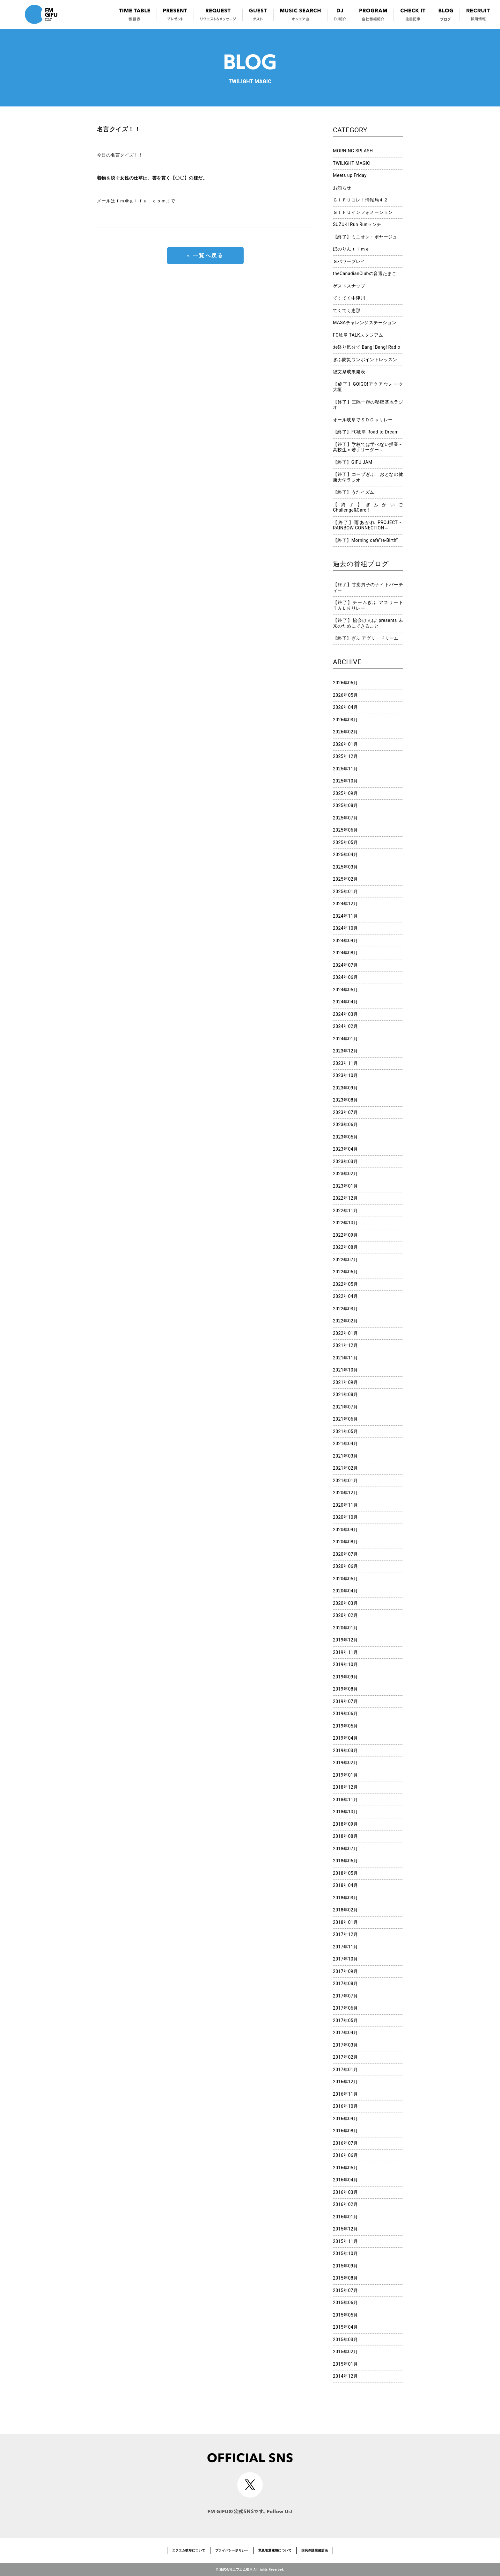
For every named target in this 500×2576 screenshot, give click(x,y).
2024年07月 (345, 965)
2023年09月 (345, 1087)
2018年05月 (345, 1873)
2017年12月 (345, 1934)
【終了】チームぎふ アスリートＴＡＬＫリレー (368, 605)
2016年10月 (345, 2106)
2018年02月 (345, 1909)
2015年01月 (345, 2364)
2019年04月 (345, 1738)
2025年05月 (345, 842)
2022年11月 (345, 1210)
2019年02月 (345, 1762)
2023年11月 (345, 1063)
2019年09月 (345, 1676)
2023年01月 (345, 1186)
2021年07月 (345, 1406)
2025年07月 (345, 817)
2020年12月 (345, 1492)
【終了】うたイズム (353, 492)
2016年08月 (345, 2130)
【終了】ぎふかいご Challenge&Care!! (368, 507)
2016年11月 (345, 2094)
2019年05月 (345, 1725)
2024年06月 (345, 977)
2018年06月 (345, 1860)
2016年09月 (345, 2118)
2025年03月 (345, 867)
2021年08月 (345, 1394)
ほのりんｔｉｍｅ (351, 248)
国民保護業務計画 (314, 2550)
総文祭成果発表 (349, 371)
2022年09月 (345, 1235)
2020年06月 (345, 1566)
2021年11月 (345, 1357)
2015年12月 (345, 2228)
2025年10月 (345, 780)
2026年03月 (345, 719)
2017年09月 (345, 1971)
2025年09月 (345, 793)
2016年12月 (345, 2081)
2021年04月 (345, 1443)
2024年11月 (345, 916)
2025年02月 (345, 879)
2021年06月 (345, 1419)
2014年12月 (345, 2376)
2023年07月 (345, 1112)
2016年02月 (345, 2204)
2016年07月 (345, 2143)
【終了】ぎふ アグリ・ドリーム (366, 638)
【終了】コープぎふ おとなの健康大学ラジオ (368, 477)
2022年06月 (345, 1271)
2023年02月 (345, 1173)
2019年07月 (345, 1701)
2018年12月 (345, 1787)
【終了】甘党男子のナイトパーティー (368, 587)
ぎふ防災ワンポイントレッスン (365, 359)
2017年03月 (345, 2045)
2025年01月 (345, 891)
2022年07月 (345, 1259)
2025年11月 (345, 768)
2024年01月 (345, 1038)
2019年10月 (345, 1664)
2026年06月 (345, 682)
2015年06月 (345, 2302)
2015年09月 (345, 2265)
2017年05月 (345, 2020)
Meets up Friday (349, 175)
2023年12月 (345, 1050)
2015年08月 (345, 2278)
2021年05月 (345, 1431)
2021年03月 (345, 1456)
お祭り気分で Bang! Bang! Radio (366, 347)
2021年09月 (345, 1382)
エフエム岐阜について (188, 2550)
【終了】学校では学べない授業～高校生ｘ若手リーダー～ (368, 447)
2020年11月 (345, 1505)
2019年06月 (345, 1713)
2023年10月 (345, 1075)
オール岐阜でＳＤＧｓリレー (363, 419)
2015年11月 (345, 2241)
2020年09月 (345, 1529)
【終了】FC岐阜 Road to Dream (366, 431)
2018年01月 (345, 1922)
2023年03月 (345, 1161)
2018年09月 (345, 1824)
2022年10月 (345, 1222)
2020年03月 (345, 1603)
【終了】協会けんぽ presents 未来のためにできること (368, 623)
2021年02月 (345, 1468)
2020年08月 (345, 1541)
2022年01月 (345, 1333)
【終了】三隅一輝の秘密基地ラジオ (368, 404)
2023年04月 (345, 1149)
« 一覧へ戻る (205, 255)
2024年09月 (345, 940)
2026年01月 (345, 744)
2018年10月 (345, 1811)
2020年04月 (345, 1590)
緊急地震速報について (274, 2550)
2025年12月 (345, 756)
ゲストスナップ (349, 285)
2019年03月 (345, 1750)
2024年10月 (345, 928)
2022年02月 (345, 1320)
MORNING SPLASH (353, 150)
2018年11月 (345, 1799)
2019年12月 (345, 1639)
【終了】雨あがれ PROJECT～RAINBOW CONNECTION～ (368, 525)
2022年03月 (345, 1308)
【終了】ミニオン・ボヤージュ (365, 236)
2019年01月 (345, 1775)
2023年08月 (345, 1099)
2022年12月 (345, 1198)
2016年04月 (345, 2179)
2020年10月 (345, 1517)
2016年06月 (345, 2155)
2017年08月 (345, 1983)
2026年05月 (345, 695)
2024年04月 (345, 1001)
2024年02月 (345, 1026)
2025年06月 (345, 830)
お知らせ (342, 187)
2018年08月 (345, 1836)
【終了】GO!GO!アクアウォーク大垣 (368, 387)
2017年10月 (345, 1958)
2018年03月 (345, 1897)
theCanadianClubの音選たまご (364, 273)
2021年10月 (345, 1369)
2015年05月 (345, 2315)
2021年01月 (345, 1480)
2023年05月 (345, 1136)
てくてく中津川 (349, 298)
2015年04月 (345, 2327)
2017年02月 (345, 2057)
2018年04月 (345, 1885)
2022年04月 (345, 1296)
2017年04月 (345, 2032)
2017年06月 (345, 2008)
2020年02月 (345, 1615)
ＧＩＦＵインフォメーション (363, 212)
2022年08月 (345, 1247)
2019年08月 (345, 1689)
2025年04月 (345, 854)
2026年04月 (345, 707)
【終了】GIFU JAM (352, 462)
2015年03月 (345, 2339)
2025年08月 (345, 805)
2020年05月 (345, 1578)
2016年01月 (345, 2216)
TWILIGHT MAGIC (351, 163)
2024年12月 (345, 903)
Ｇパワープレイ (349, 261)
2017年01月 (345, 2069)
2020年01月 (345, 1627)
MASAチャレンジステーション (364, 322)
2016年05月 (345, 2167)
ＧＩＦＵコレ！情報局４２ (360, 199)
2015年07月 (345, 2290)
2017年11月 (345, 1946)
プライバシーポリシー (231, 2550)
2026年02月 (345, 731)
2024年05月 (345, 989)
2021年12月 (345, 1345)
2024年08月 (345, 952)
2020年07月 (345, 1554)
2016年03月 (345, 2192)
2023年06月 (345, 1124)
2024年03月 (345, 1014)
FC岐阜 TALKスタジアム (358, 335)
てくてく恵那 (347, 310)
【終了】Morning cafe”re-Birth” (365, 540)
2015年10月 (345, 2253)
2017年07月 (345, 1995)
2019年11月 (345, 1652)
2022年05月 (345, 1284)
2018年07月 (345, 1848)
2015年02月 (345, 2351)
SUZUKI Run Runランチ (357, 224)
